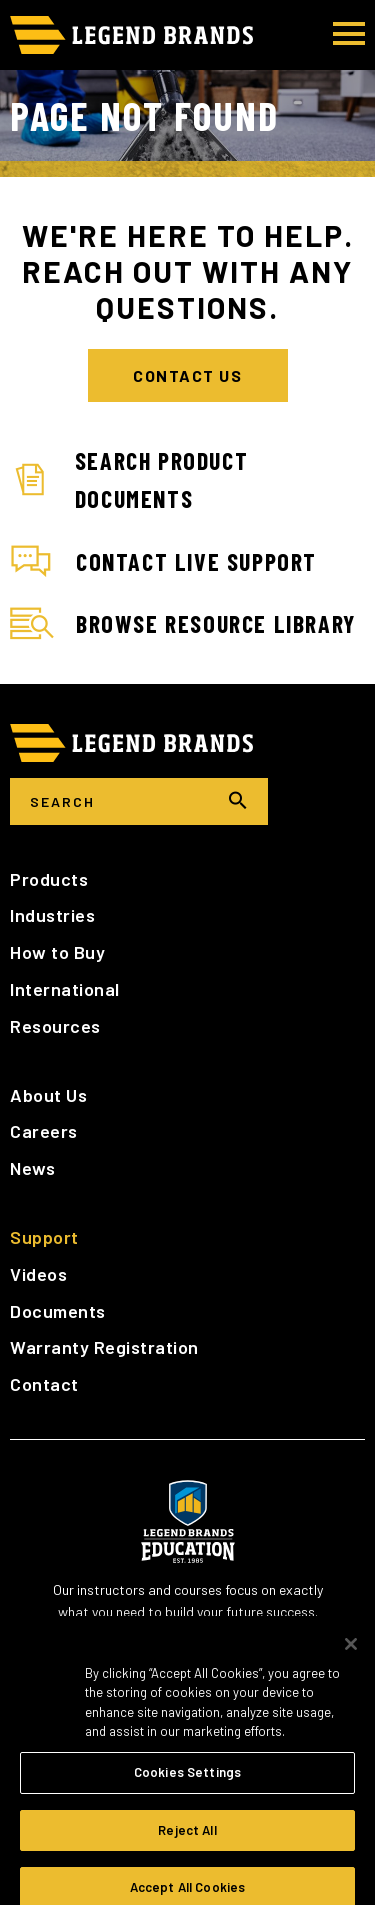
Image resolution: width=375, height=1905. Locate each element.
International (65, 989)
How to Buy (57, 952)
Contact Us (187, 375)
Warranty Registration (104, 1347)
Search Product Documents (129, 479)
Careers (44, 1131)
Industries (52, 915)
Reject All (187, 1841)
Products (49, 879)
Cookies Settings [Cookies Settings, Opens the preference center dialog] (187, 1783)
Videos (38, 1274)
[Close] (351, 1655)
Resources (55, 1026)
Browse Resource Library (183, 624)
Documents (58, 1311)
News (32, 1168)
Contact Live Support (163, 562)
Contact (44, 1384)
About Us (48, 1095)
